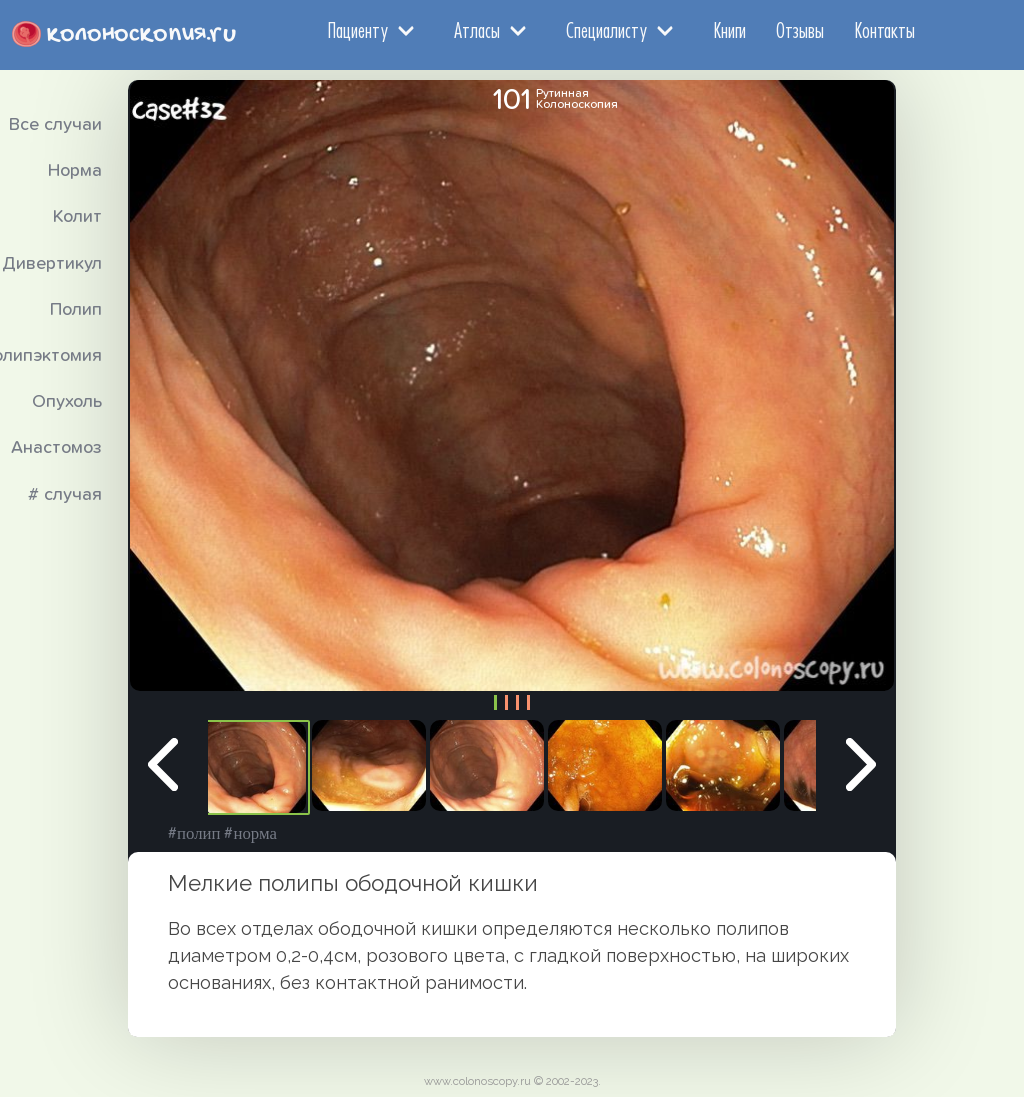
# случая (65, 495)
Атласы (477, 30)
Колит (77, 217)
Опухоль (67, 402)
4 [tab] (528, 702)
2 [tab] (506, 702)
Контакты (884, 30)
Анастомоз (56, 448)
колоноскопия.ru (141, 34)
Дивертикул (52, 264)
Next (861, 768)
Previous (163, 768)
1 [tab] (495, 702)
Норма (75, 171)
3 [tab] (517, 702)
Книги (729, 30)
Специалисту (606, 30)
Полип (76, 310)
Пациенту (357, 30)
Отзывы (800, 30)
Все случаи (55, 125)
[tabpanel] (249, 767)
